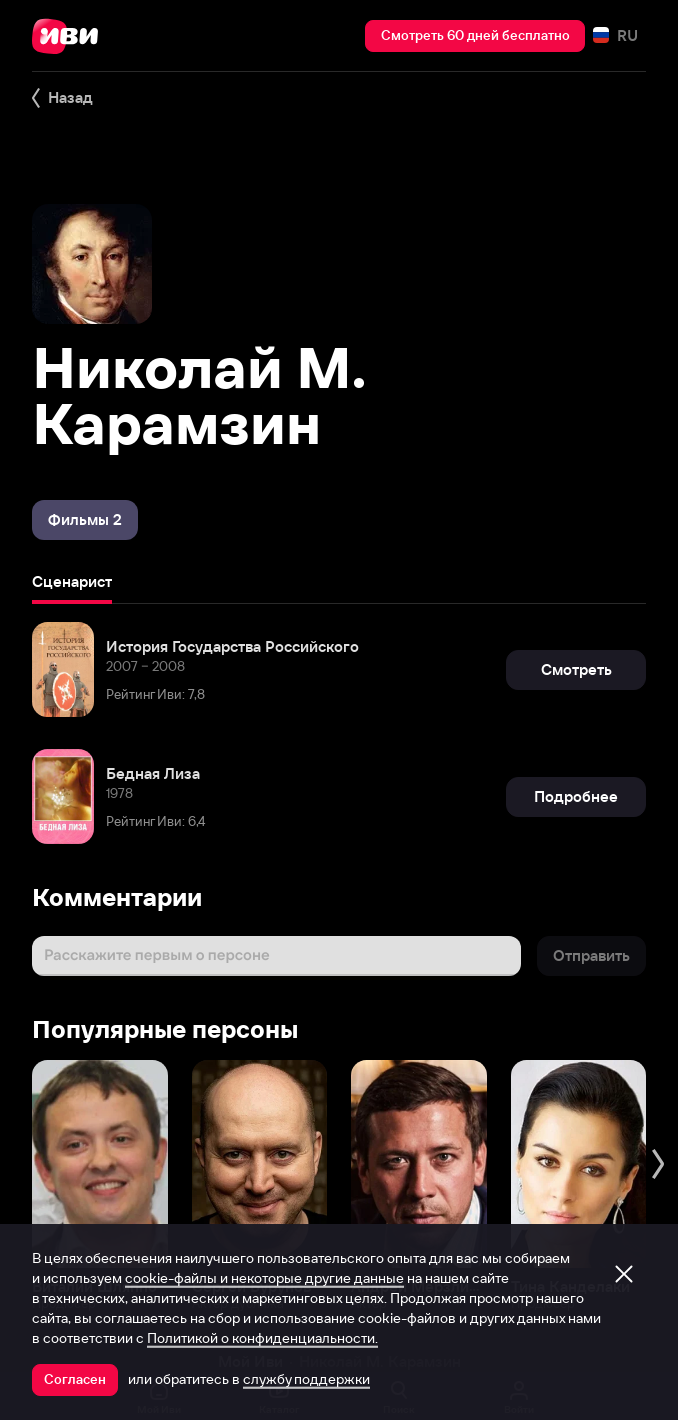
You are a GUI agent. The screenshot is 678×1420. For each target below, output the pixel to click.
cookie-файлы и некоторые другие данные (264, 1278)
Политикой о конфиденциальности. (262, 1338)
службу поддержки (306, 1379)
